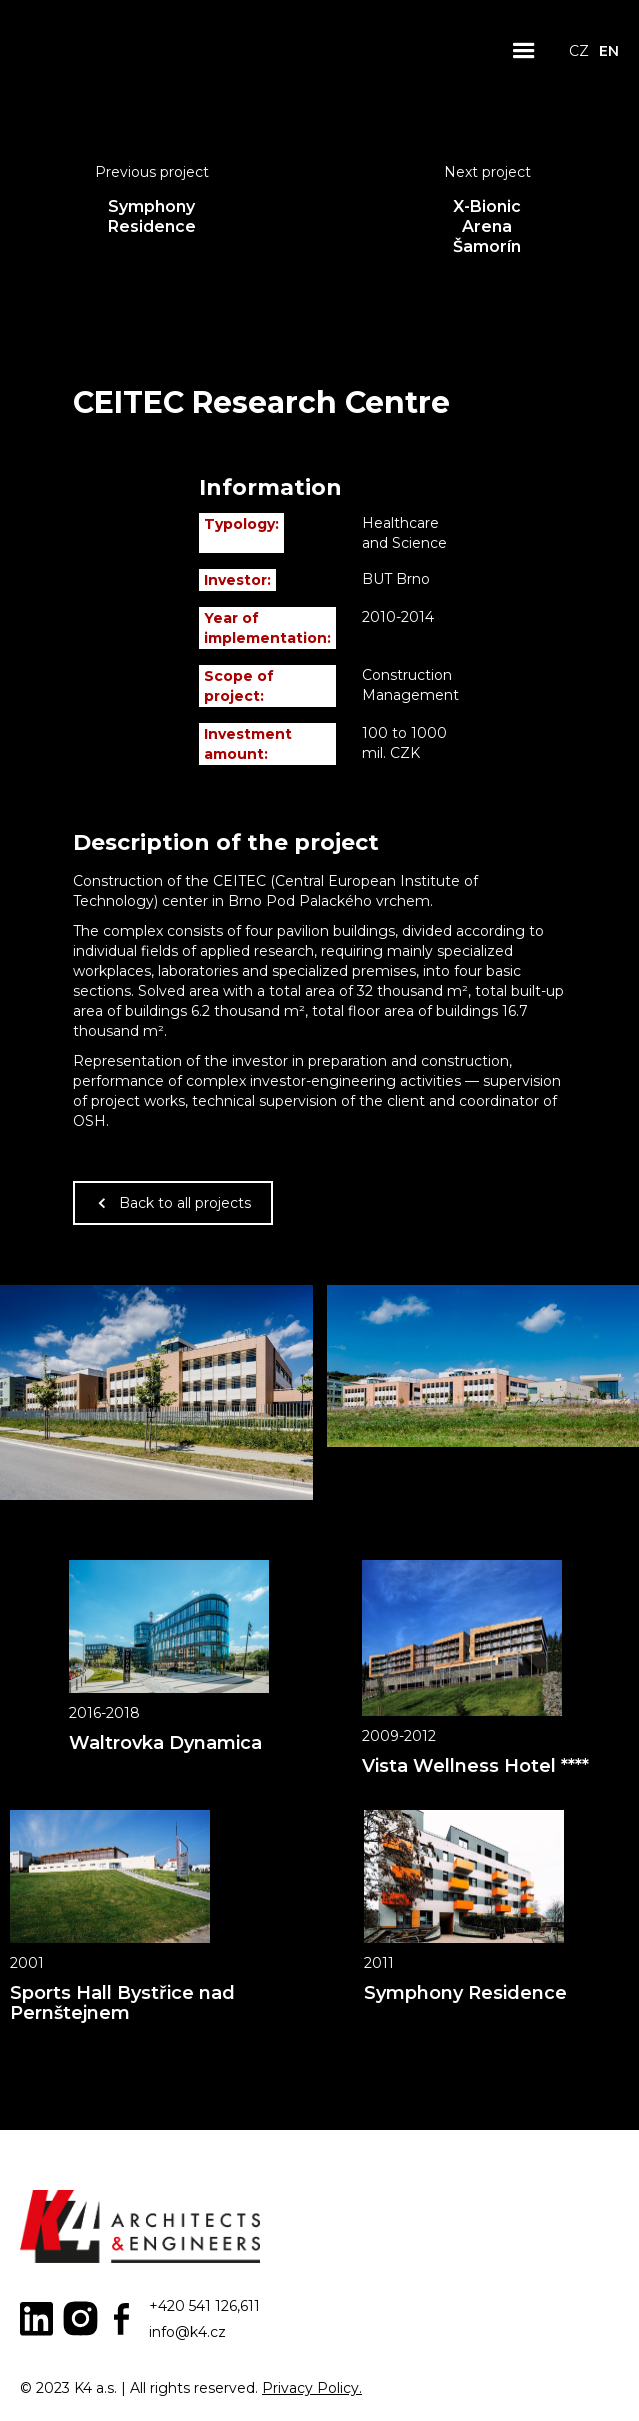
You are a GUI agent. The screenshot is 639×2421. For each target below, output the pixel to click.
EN (609, 51)
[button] (524, 51)
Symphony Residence (152, 216)
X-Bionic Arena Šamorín (487, 226)
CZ (579, 51)
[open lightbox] (156, 1392)
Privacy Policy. (312, 2388)
